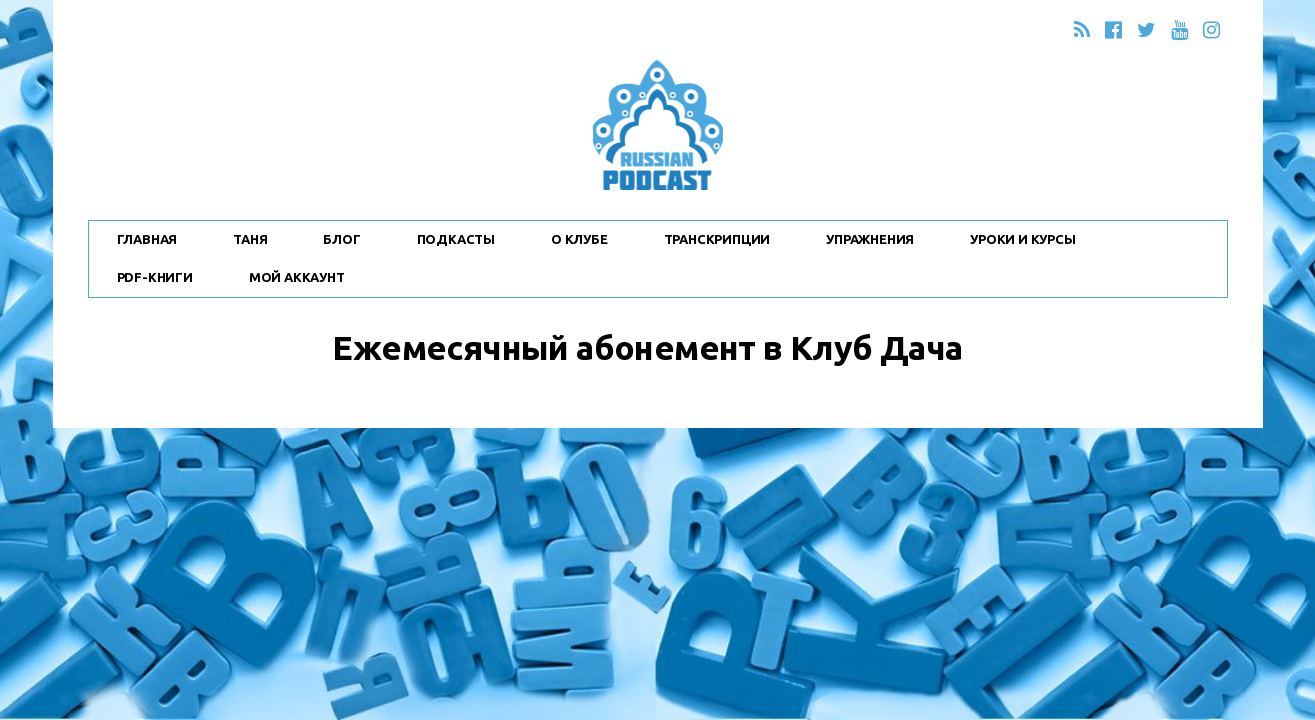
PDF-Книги (155, 277)
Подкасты (456, 239)
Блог (341, 239)
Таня (250, 239)
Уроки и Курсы (1022, 239)
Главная (147, 239)
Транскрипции (717, 239)
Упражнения (870, 239)
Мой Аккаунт (297, 277)
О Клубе (579, 239)
